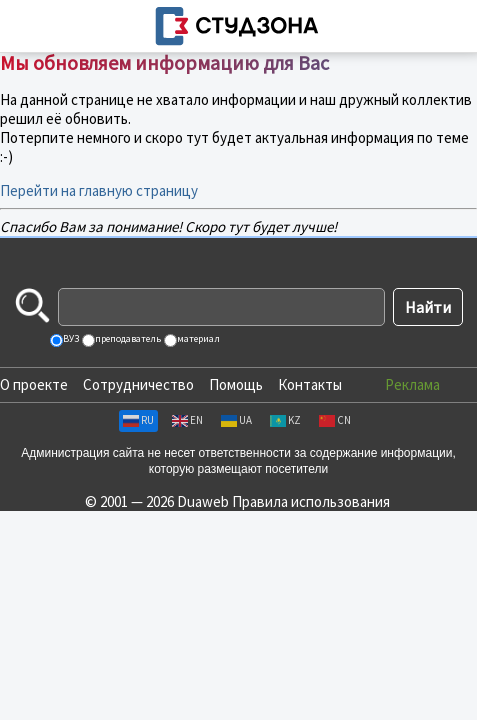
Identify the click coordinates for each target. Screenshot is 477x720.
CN (335, 420)
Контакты (310, 384)
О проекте (34, 384)
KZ (285, 420)
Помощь (236, 384)
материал (197, 338)
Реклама (412, 384)
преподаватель (127, 338)
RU (138, 420)
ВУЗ (70, 338)
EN (187, 420)
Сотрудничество (138, 384)
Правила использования (311, 501)
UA (236, 420)
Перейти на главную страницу (99, 190)
